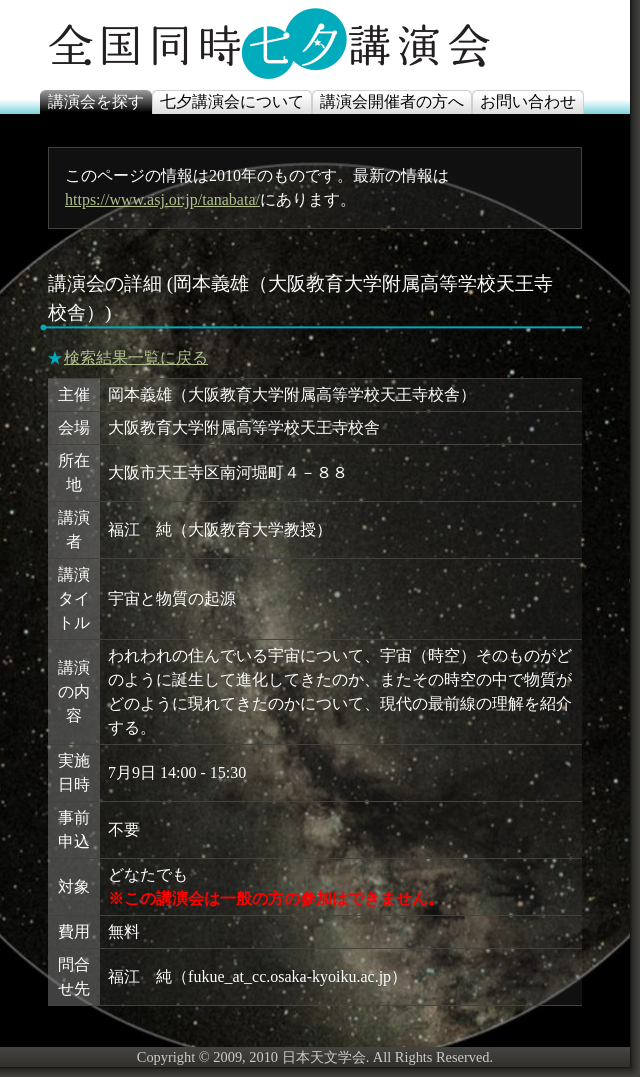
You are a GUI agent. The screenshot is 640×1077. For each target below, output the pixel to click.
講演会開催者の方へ (392, 101)
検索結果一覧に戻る (136, 357)
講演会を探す (96, 101)
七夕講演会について (232, 101)
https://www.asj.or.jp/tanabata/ (162, 199)
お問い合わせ (528, 101)
